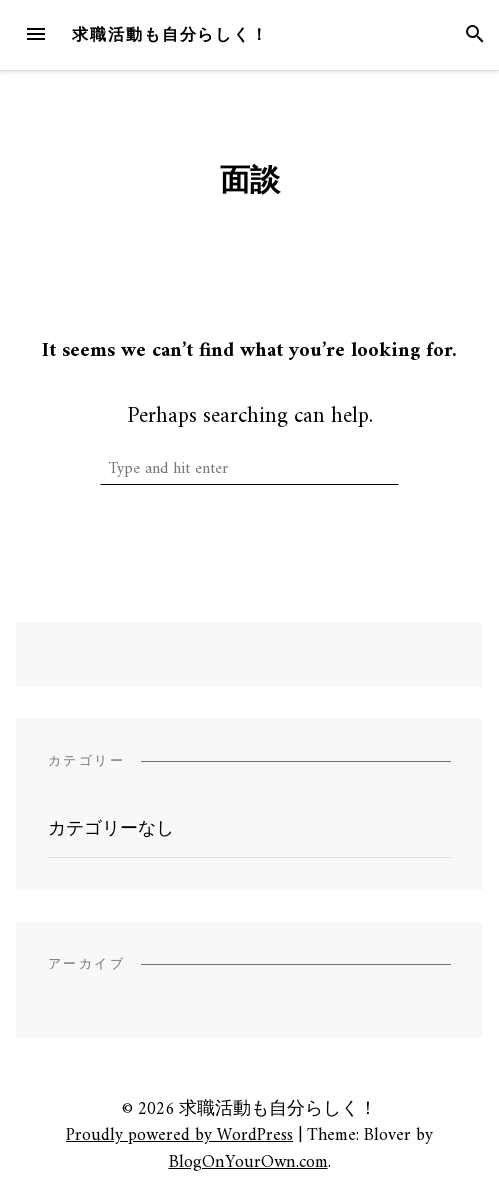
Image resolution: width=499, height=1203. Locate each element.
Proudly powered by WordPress (179, 1135)
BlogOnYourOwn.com (248, 1162)
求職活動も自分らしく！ (170, 34)
